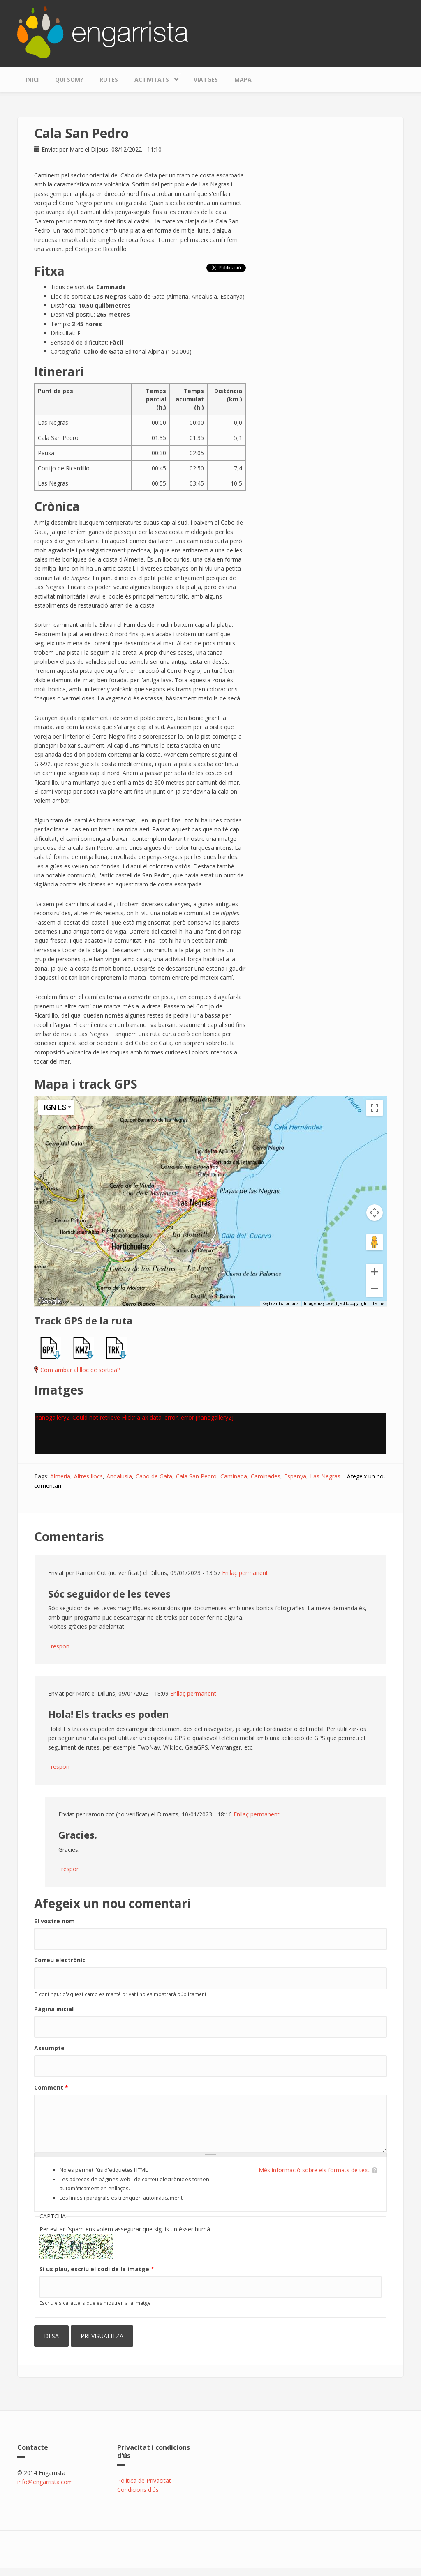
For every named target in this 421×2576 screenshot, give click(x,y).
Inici (32, 79)
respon (60, 1646)
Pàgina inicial (54, 2009)
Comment (51, 2087)
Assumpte (49, 2048)
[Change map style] (56, 1107)
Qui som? (69, 79)
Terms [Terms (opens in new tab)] (378, 1303)
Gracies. (77, 1835)
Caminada (233, 1476)
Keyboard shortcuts (280, 1303)
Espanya (295, 1476)
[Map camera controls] (374, 1212)
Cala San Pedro (196, 1476)
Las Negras (325, 1476)
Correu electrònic (60, 1960)
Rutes (108, 79)
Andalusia (119, 1476)
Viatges (206, 79)
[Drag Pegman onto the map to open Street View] (374, 1242)
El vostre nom (54, 1921)
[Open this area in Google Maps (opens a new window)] (49, 1301)
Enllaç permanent (245, 1573)
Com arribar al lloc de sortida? (80, 1370)
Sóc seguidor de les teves (109, 1593)
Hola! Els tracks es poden (108, 1714)
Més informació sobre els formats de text (314, 2170)
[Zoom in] (374, 1272)
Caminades (265, 1476)
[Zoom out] (374, 1288)
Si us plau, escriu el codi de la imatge (96, 2269)
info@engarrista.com (45, 2482)
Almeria (60, 1476)
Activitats (153, 77)
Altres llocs (88, 1476)
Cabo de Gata (154, 1476)
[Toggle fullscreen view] (374, 1108)
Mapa (243, 79)
